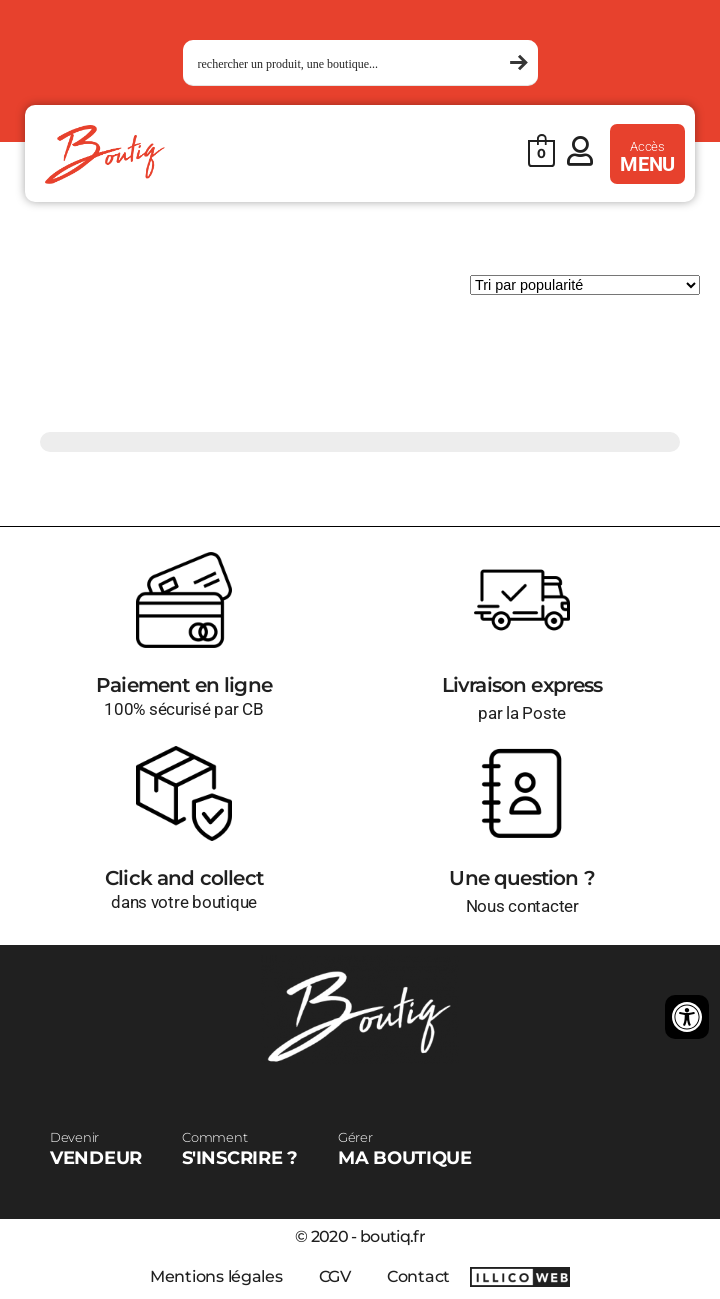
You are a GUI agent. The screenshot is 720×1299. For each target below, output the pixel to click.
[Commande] (585, 285)
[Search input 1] (351, 63)
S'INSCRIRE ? (240, 1149)
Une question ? (521, 878)
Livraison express (522, 685)
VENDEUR (96, 1149)
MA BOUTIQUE (405, 1149)
